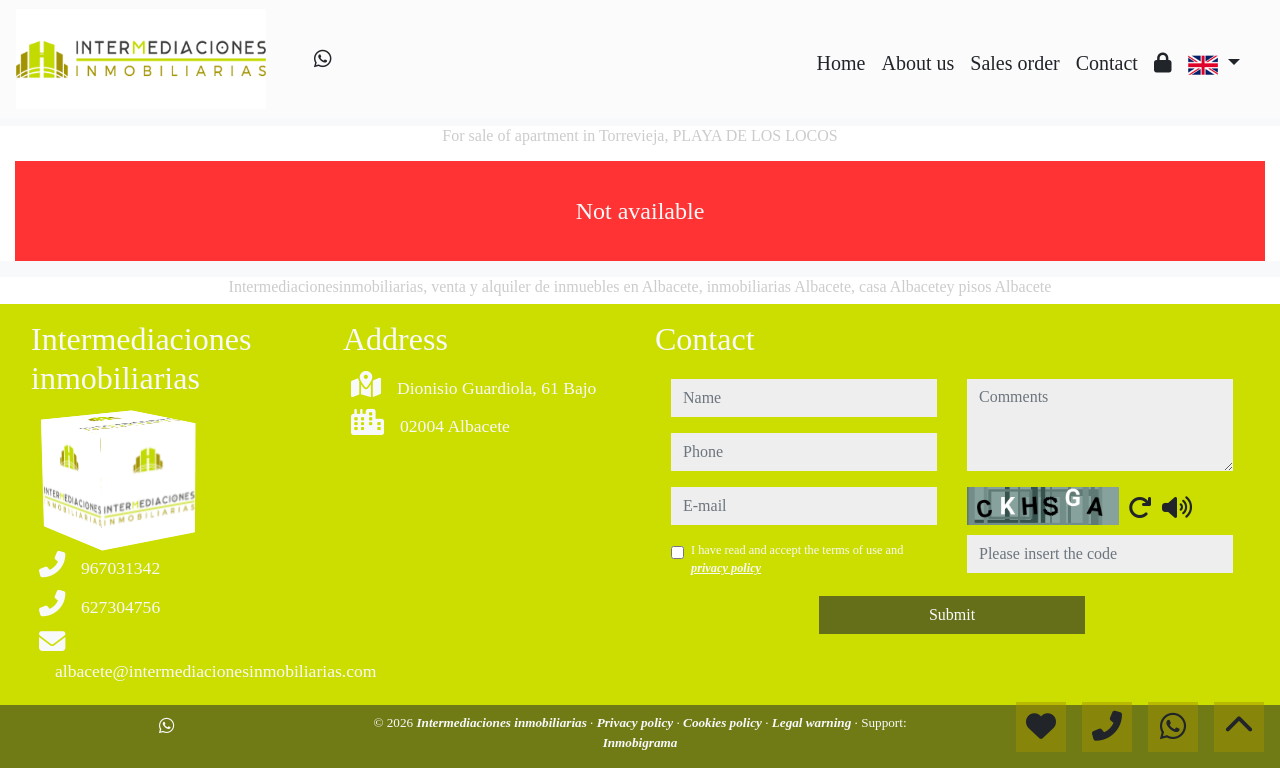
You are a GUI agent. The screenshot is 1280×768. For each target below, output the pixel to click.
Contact (1107, 63)
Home (841, 63)
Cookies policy (724, 722)
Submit (952, 614)
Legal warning (813, 722)
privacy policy (726, 568)
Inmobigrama (640, 742)
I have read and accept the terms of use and (797, 559)
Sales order (1014, 63)
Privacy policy (637, 722)
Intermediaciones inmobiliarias (503, 722)
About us (917, 63)
